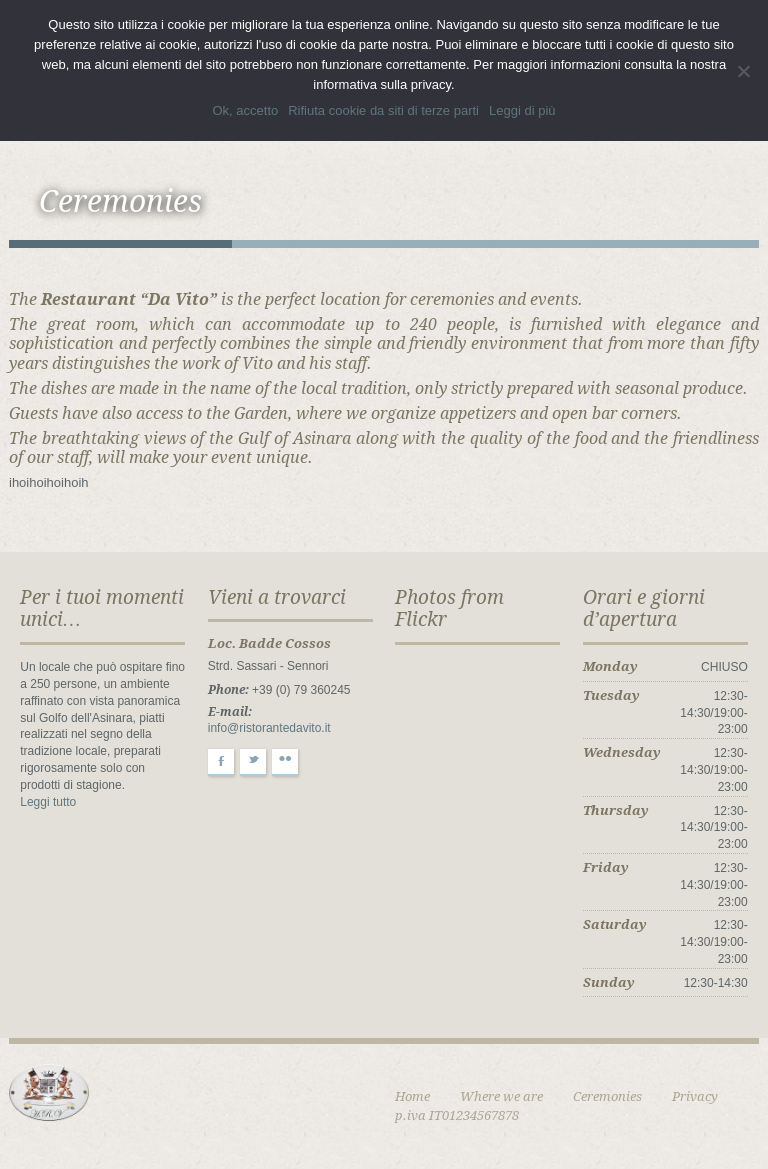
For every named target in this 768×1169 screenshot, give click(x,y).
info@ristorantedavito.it (269, 728)
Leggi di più (522, 110)
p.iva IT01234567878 (457, 1115)
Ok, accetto (245, 110)
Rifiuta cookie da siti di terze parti (383, 110)
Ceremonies (607, 1096)
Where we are (501, 1096)
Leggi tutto (48, 802)
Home (412, 1096)
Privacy (695, 1096)
